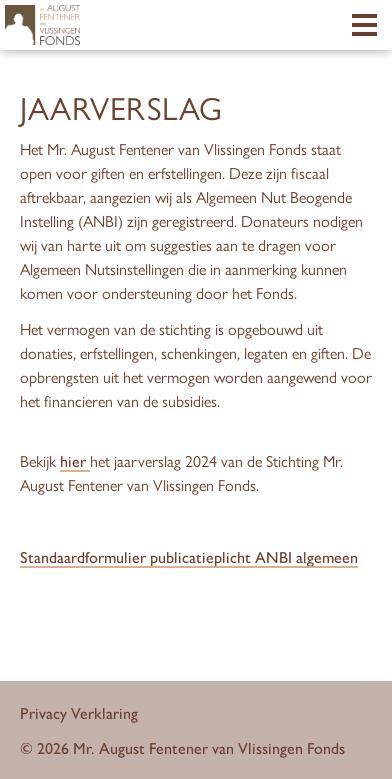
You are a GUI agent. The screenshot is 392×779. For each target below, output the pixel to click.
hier (75, 460)
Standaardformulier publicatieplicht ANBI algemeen (189, 556)
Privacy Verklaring (79, 712)
